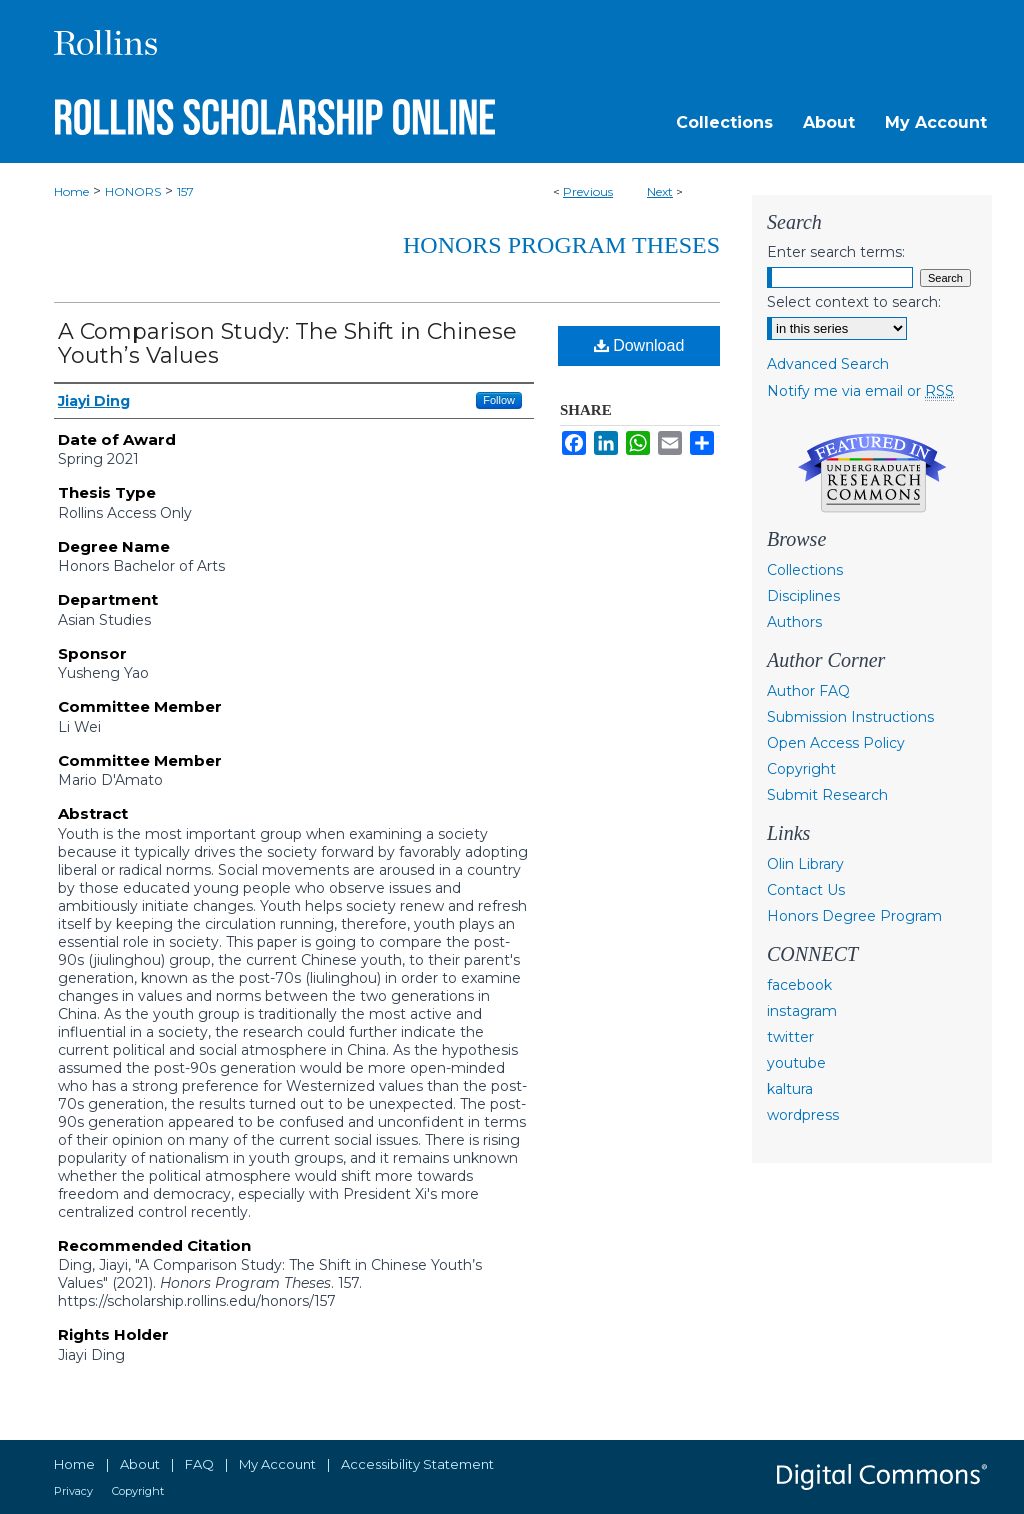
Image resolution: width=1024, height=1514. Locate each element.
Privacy (73, 1491)
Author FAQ (808, 691)
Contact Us (806, 890)
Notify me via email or (860, 391)
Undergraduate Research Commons (872, 473)
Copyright (801, 769)
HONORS (133, 191)
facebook (799, 985)
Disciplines (803, 596)
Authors (794, 622)
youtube (796, 1063)
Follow (499, 400)
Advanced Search (828, 364)
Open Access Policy (836, 743)
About (140, 1464)
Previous (588, 191)
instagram (802, 1011)
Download (639, 345)
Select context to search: (854, 302)
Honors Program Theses (561, 245)
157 (185, 191)
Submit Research (827, 795)
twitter (790, 1037)
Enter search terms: (836, 252)
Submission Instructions (850, 717)
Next (660, 191)
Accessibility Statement (417, 1464)
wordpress (803, 1115)
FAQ (199, 1464)
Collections (805, 570)
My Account (277, 1464)
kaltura (790, 1089)
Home (71, 191)
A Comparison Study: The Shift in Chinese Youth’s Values (287, 343)
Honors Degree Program (854, 916)
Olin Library (805, 864)
